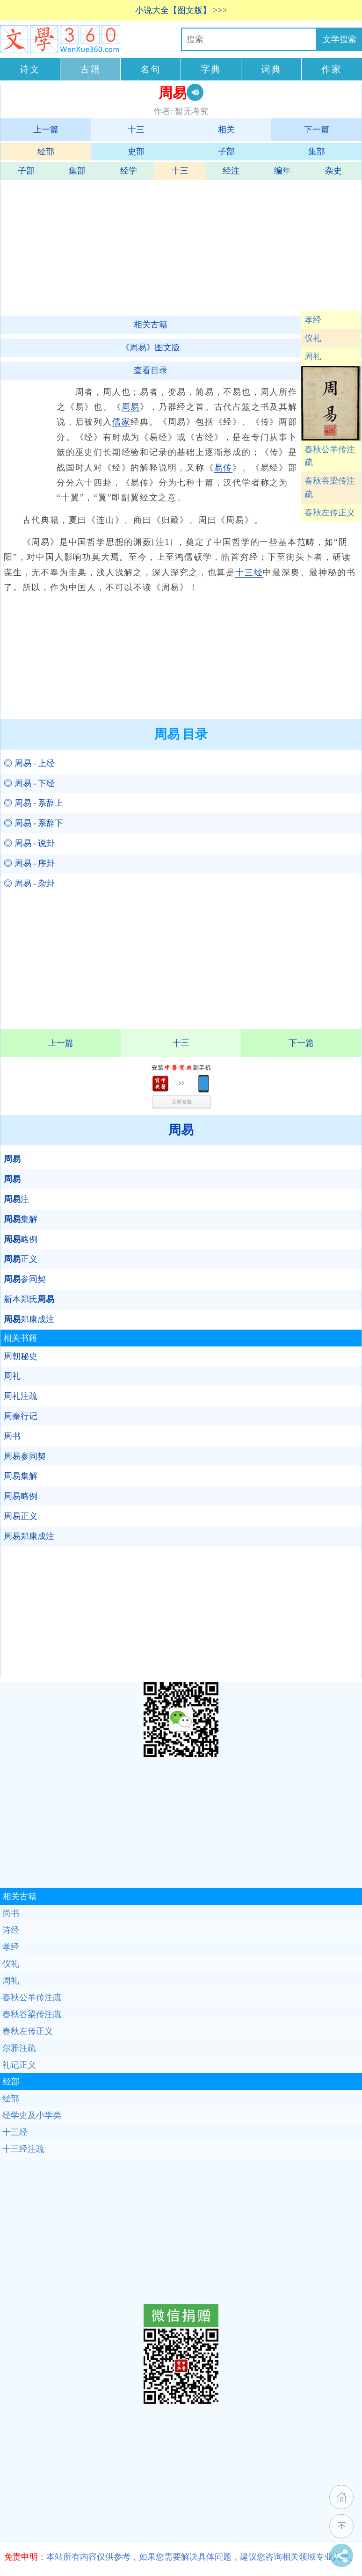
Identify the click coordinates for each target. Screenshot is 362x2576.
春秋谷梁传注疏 (329, 487)
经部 (45, 151)
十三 (136, 129)
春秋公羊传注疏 (329, 456)
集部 (316, 151)
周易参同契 (25, 1456)
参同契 (25, 1279)
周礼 (312, 356)
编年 (282, 170)
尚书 (10, 1913)
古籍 (90, 69)
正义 (20, 1259)
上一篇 (45, 129)
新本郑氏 (29, 1299)
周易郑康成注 (29, 1536)
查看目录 (150, 370)
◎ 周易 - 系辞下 (34, 823)
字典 (211, 69)
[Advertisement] (179, 245)
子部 (226, 151)
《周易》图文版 (150, 347)
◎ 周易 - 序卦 (29, 863)
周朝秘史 (20, 1356)
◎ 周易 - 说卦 (29, 843)
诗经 (10, 1930)
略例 (20, 1239)
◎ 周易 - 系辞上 (34, 803)
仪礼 (312, 338)
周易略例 (20, 1496)
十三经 (249, 572)
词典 (271, 69)
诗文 (30, 69)
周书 (12, 1436)
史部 (136, 151)
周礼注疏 (20, 1396)
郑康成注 (29, 1319)
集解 (20, 1219)
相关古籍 (150, 324)
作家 (331, 69)
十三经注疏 (23, 2149)
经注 (231, 170)
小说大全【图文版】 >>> (181, 10)
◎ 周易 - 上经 (29, 763)
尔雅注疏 (19, 2048)
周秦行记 (20, 1416)
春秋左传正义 (329, 512)
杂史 (333, 170)
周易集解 (20, 1476)
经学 (128, 170)
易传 (223, 467)
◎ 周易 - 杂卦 (29, 883)
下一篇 (316, 129)
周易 (131, 407)
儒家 (121, 422)
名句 (150, 69)
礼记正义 (19, 2064)
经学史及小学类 (31, 2115)
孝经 (312, 320)
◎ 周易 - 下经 (29, 783)
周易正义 (20, 1516)
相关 (226, 129)
